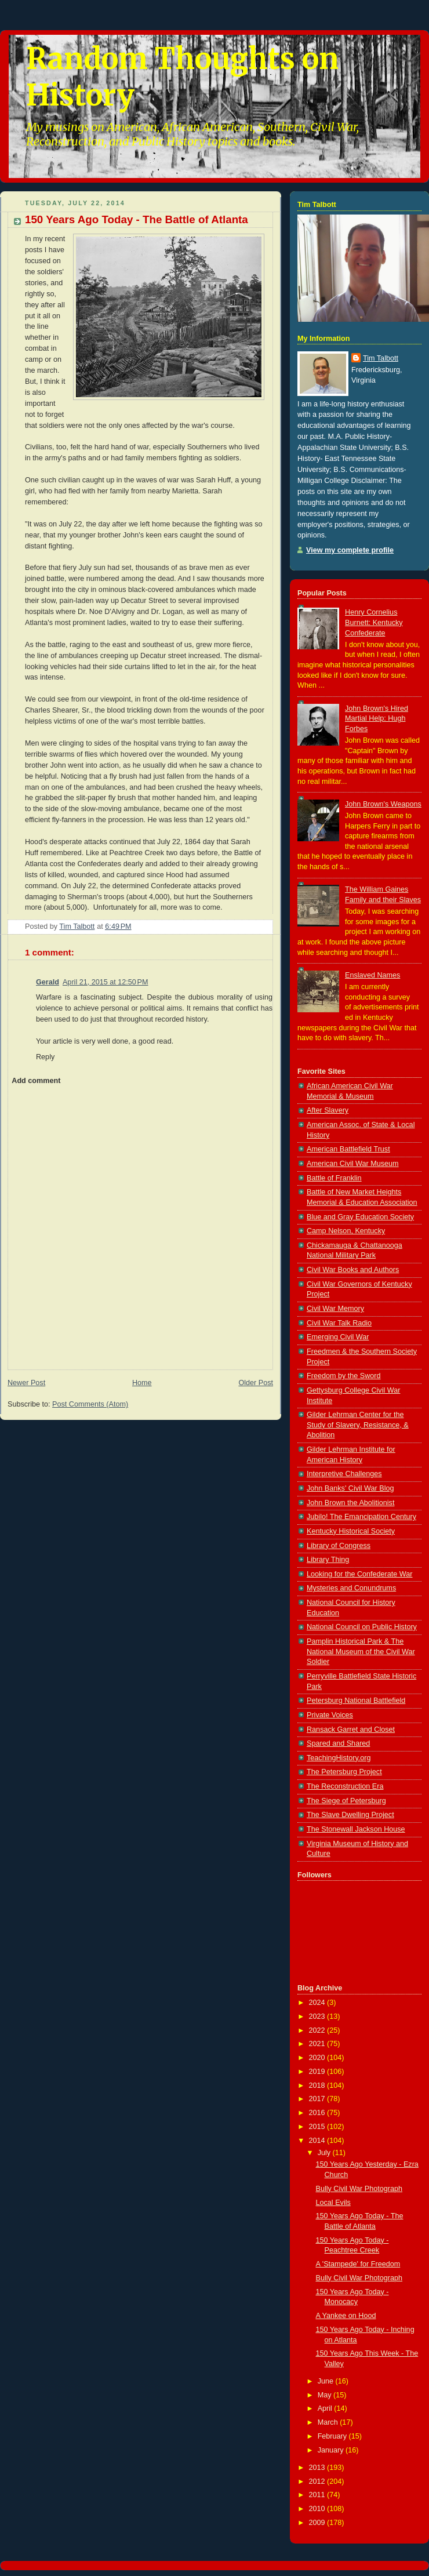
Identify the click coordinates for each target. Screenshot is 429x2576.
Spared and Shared (338, 1743)
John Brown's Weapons (383, 804)
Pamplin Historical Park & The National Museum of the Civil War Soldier (361, 1651)
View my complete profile (350, 550)
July (325, 2153)
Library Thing (328, 1560)
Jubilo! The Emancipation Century (361, 1517)
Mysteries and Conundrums (351, 1588)
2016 (318, 2113)
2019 (318, 2072)
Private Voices (330, 1715)
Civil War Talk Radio (339, 1323)
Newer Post (26, 1383)
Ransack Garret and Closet (351, 1729)
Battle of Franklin (334, 1178)
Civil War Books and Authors (353, 1270)
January (332, 2450)
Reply (45, 1057)
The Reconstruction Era (345, 1786)
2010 (318, 2509)
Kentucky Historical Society (351, 1531)
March (329, 2422)
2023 (318, 2016)
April (326, 2408)
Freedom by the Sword (344, 1376)
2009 (318, 2523)
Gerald (47, 982)
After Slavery (327, 1110)
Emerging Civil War (338, 1337)
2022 (318, 2030)
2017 (318, 2099)
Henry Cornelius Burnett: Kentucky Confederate (374, 622)
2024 (318, 2003)
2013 (318, 2468)
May (325, 2395)
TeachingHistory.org (339, 1758)
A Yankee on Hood (346, 2316)
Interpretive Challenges (344, 1474)
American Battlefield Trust (348, 1149)
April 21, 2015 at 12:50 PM (105, 982)
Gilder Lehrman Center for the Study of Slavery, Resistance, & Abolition (358, 1425)
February (333, 2436)
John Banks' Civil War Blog (350, 1488)
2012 (318, 2481)
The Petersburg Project (344, 1772)
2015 (318, 2127)
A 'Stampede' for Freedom (358, 2264)
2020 (318, 2058)
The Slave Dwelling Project (350, 1815)
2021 (318, 2044)
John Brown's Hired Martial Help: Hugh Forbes (376, 718)
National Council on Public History (362, 1627)
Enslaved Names (372, 975)
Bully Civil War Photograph (359, 2189)
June (327, 2381)
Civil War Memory (335, 1309)
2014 (318, 2141)
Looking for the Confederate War (359, 1574)
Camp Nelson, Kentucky (346, 1231)
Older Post (255, 1383)
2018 (318, 2085)
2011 (318, 2495)
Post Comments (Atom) (90, 1404)
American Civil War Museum (353, 1164)
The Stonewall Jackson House (356, 1829)
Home (142, 1383)
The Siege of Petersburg (346, 1801)
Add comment (36, 1081)
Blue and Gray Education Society (360, 1217)
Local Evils (333, 2203)
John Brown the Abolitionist (350, 1503)
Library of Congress (338, 1546)
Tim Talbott (380, 358)
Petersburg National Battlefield (356, 1700)
